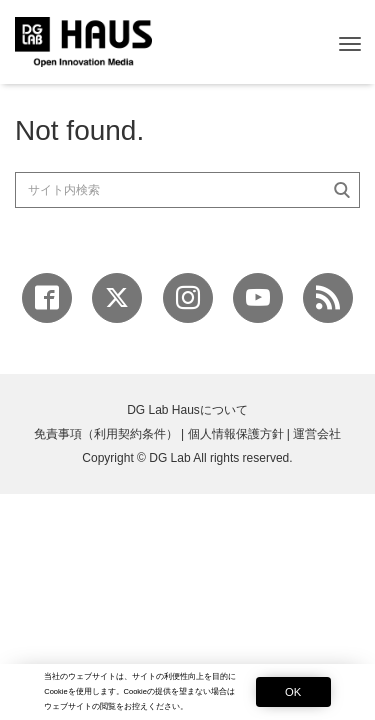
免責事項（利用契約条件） (106, 434)
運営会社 (317, 434)
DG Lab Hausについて (187, 410)
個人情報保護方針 (236, 434)
